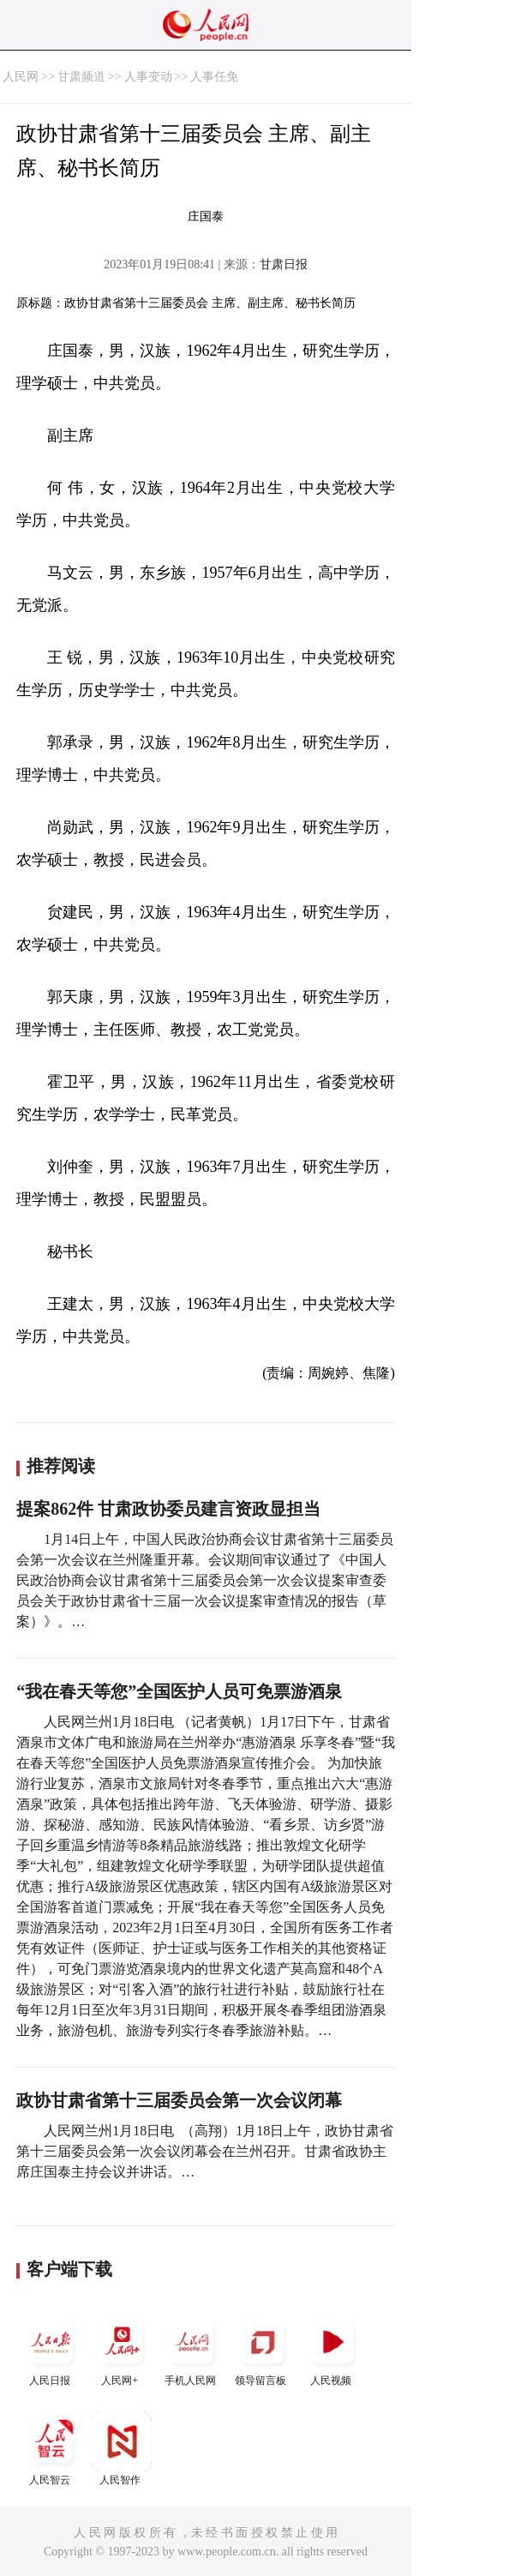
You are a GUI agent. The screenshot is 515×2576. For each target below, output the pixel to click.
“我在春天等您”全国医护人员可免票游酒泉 (179, 1691)
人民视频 (332, 2349)
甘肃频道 (81, 76)
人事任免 (214, 76)
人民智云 (51, 2448)
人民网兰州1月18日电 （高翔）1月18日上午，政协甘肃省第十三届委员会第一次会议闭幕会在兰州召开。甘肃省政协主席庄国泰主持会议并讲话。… (204, 2151)
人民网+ (122, 2349)
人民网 (21, 76)
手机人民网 (192, 2349)
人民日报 (51, 2349)
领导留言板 (262, 2349)
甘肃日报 (284, 264)
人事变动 (148, 76)
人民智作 (122, 2448)
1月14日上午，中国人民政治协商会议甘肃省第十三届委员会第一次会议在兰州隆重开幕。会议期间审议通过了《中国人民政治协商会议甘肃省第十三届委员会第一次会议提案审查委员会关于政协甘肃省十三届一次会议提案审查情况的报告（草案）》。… (204, 1580)
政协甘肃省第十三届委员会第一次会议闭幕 (179, 2100)
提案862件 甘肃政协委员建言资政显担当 (168, 1508)
